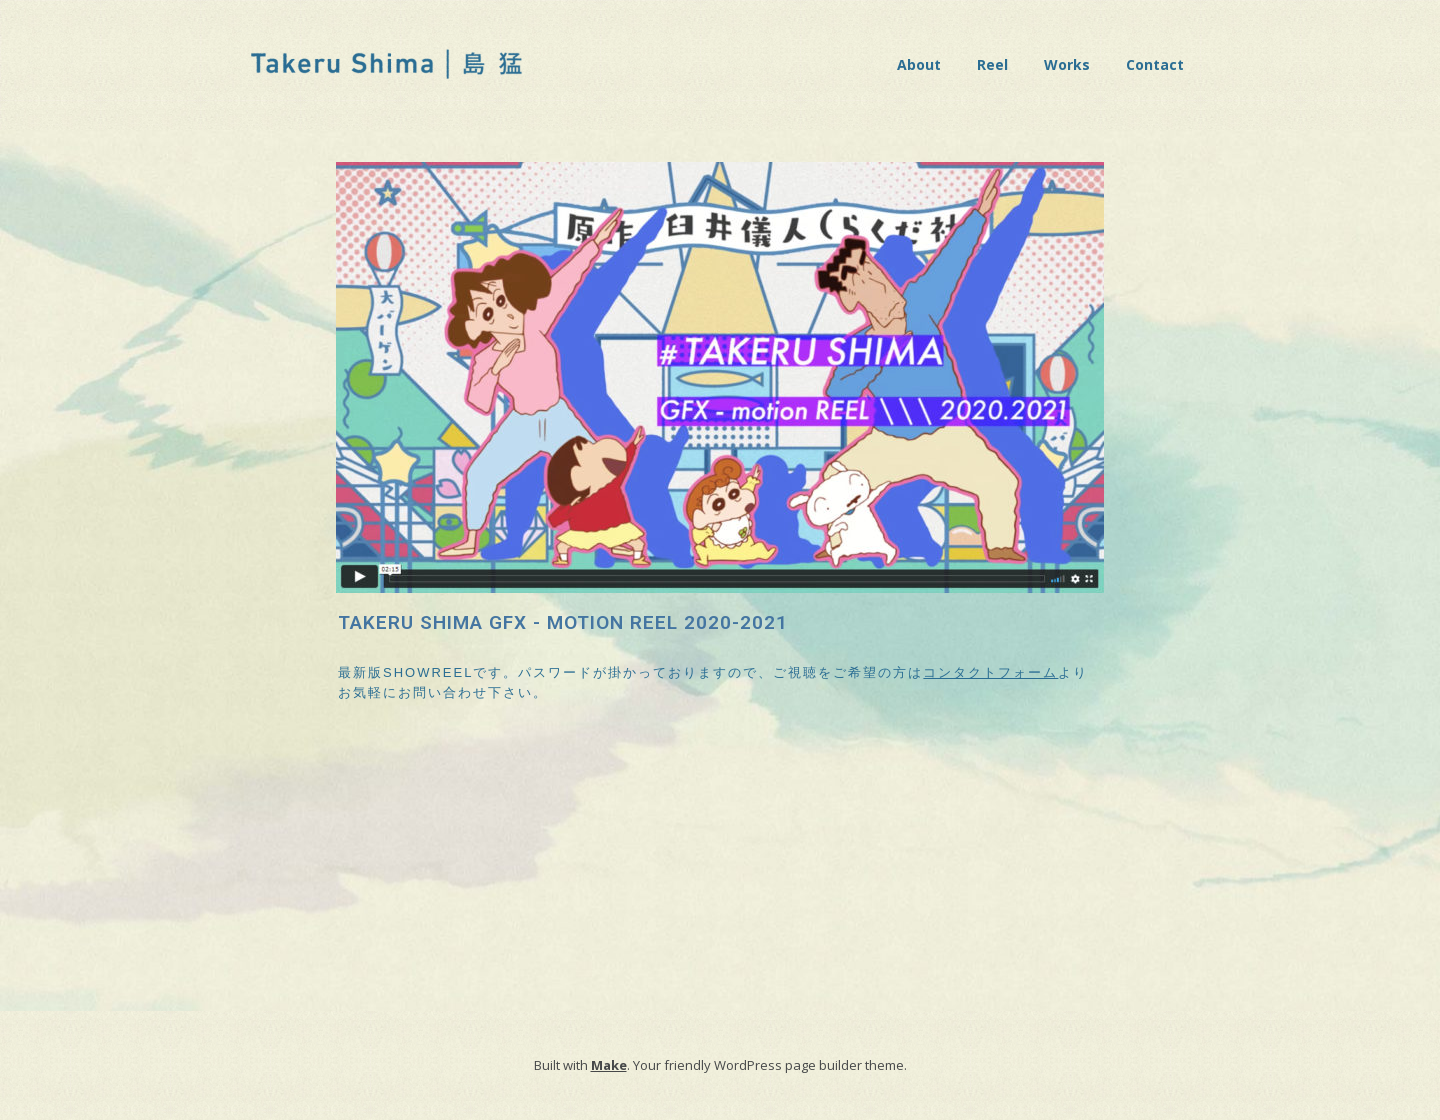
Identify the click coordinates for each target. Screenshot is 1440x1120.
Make (609, 1065)
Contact (1155, 64)
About (919, 64)
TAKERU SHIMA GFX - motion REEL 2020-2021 (563, 622)
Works (1067, 64)
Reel (992, 64)
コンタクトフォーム (990, 672)
